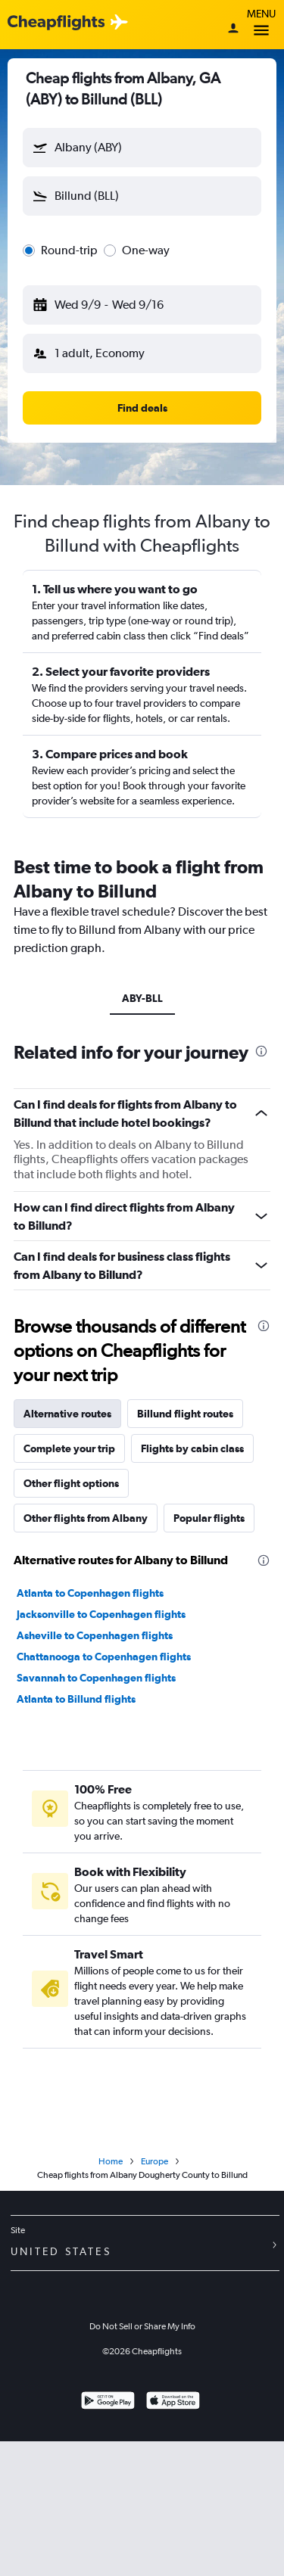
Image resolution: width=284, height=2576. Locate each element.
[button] (142, 147)
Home (110, 2161)
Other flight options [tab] (71, 1483)
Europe (154, 2161)
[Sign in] (233, 29)
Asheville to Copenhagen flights (95, 1635)
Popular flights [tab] (209, 1518)
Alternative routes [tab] (67, 1414)
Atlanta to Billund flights (76, 1699)
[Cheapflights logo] (56, 23)
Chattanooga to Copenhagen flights (104, 1656)
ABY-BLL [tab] (142, 998)
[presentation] (261, 1051)
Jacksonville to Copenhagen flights (101, 1614)
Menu (261, 25)
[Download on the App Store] (173, 2402)
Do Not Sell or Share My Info (142, 2326)
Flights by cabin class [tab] (192, 1448)
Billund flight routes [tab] (185, 1414)
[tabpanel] (142, 1630)
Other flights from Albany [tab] (85, 1518)
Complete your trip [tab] (69, 1448)
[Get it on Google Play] (108, 2402)
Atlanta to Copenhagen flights (90, 1593)
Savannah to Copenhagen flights (96, 1678)
